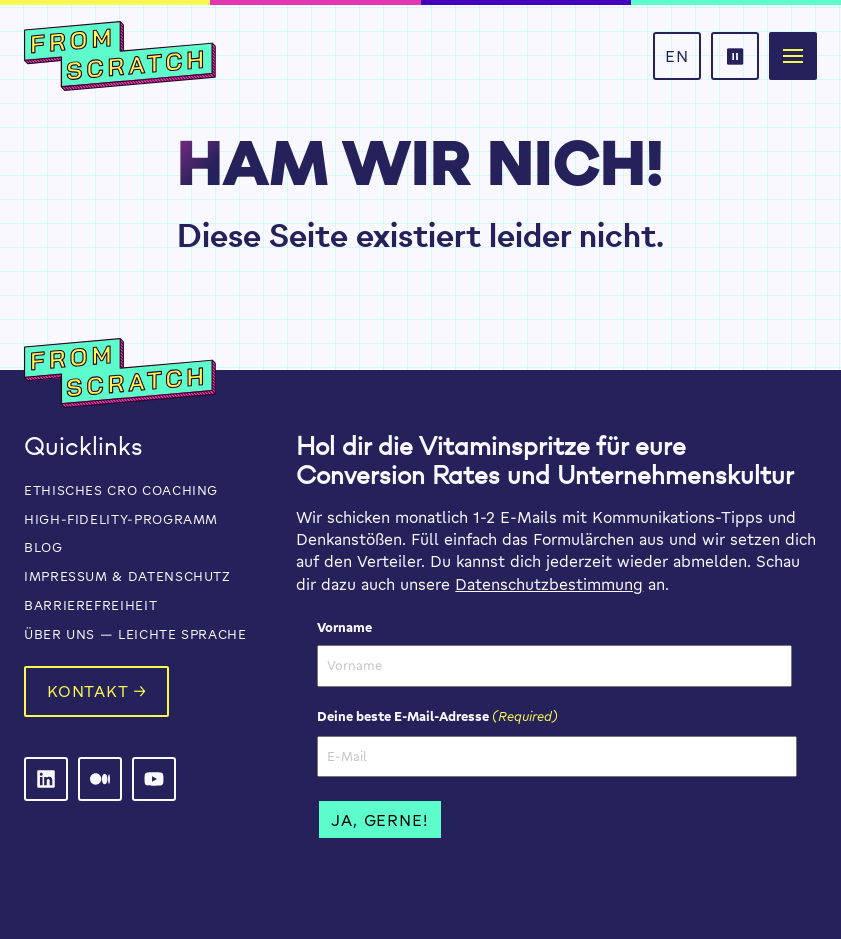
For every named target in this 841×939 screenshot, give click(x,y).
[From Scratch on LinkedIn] (46, 779)
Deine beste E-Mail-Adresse (437, 716)
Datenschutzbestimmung (549, 584)
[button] (793, 56)
